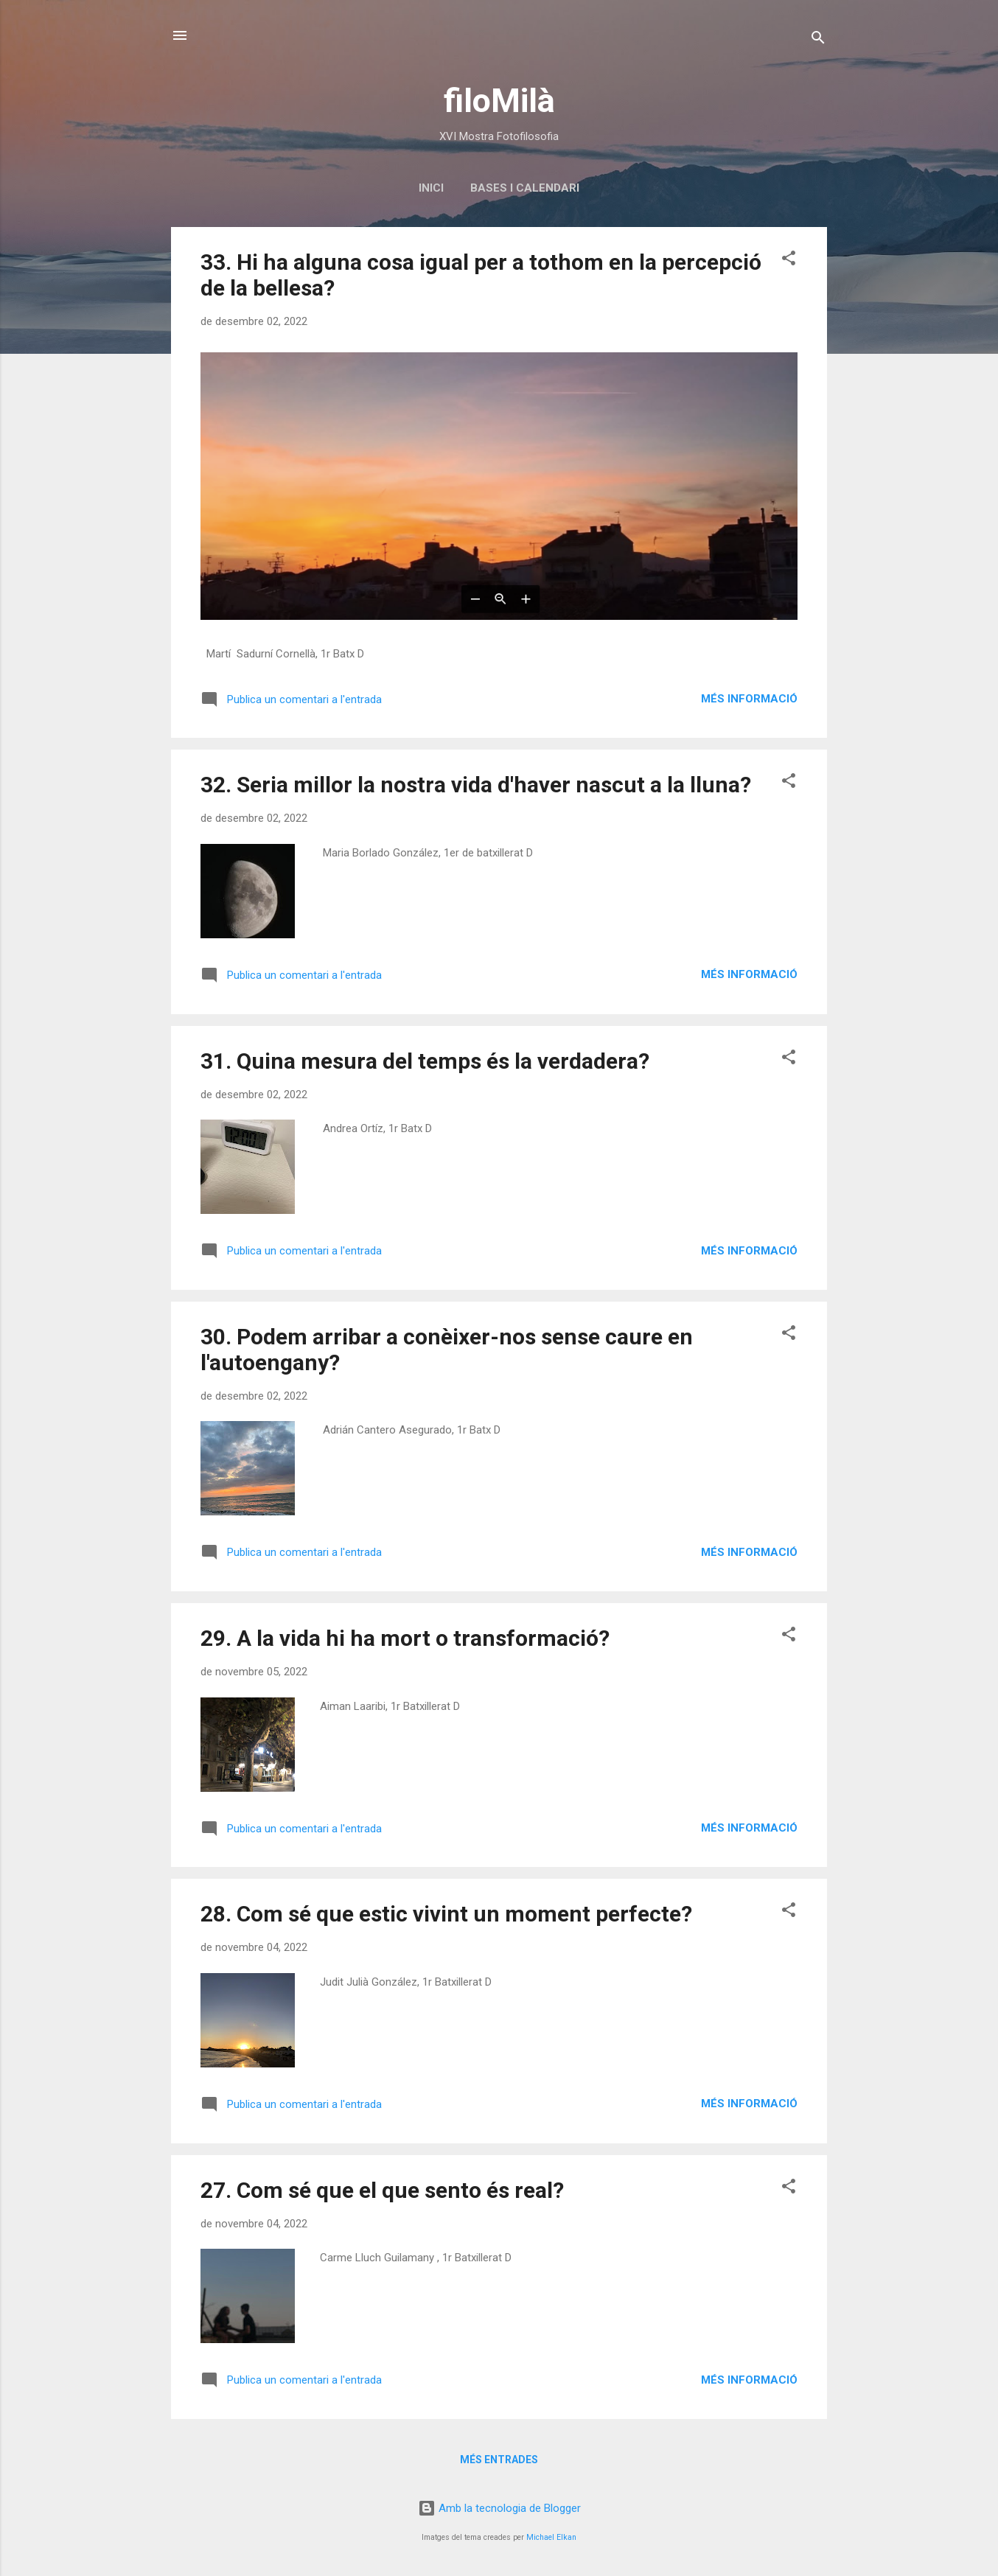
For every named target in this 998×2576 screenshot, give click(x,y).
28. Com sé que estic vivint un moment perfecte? (446, 1914)
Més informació (749, 698)
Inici (431, 188)
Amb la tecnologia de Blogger (499, 2508)
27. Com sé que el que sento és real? (382, 2190)
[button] (789, 260)
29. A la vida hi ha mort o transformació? (405, 1638)
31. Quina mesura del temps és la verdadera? (424, 1061)
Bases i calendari (524, 188)
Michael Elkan (551, 2537)
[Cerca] (818, 40)
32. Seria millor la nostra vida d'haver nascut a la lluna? (475, 784)
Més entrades (499, 2459)
